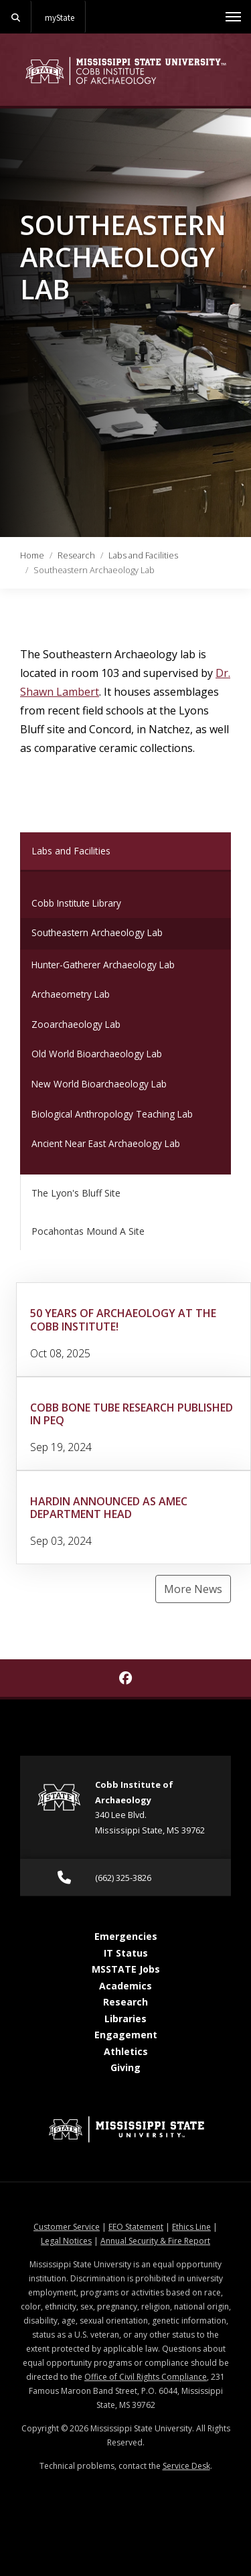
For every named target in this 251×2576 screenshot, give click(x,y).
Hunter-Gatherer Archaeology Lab (103, 964)
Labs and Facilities (143, 555)
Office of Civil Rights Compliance (145, 2376)
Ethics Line (191, 2226)
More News (193, 1589)
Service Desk (186, 2466)
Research (76, 555)
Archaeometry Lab (70, 994)
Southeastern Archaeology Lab (97, 932)
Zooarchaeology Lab (75, 1024)
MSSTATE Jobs (126, 1969)
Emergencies (125, 1936)
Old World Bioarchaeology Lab (96, 1053)
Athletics (126, 2051)
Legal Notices (66, 2241)
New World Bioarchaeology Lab (99, 1083)
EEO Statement (135, 2226)
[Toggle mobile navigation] (233, 16)
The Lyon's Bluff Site (75, 1193)
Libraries (125, 2018)
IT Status (126, 1953)
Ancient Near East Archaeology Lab (105, 1143)
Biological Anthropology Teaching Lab (112, 1114)
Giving (125, 2067)
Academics (125, 1985)
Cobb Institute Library (76, 903)
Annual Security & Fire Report (155, 2241)
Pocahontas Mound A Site (88, 1231)
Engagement (125, 2034)
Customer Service (66, 2226)
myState (59, 17)
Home (32, 555)
